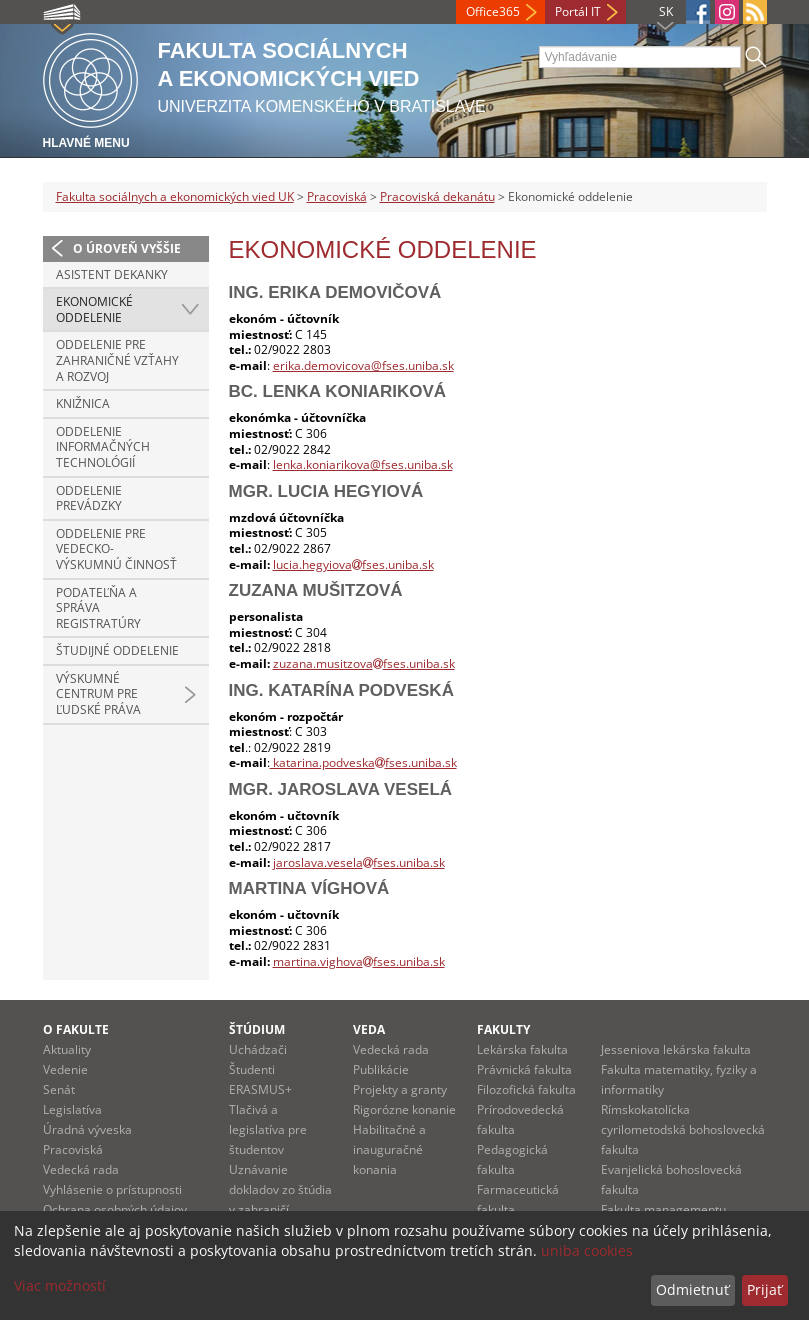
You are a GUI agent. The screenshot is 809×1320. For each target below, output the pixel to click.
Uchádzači (258, 1049)
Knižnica (83, 403)
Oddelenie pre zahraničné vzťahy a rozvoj (117, 360)
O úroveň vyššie (127, 248)
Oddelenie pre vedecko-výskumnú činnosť (116, 549)
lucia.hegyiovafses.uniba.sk (353, 564)
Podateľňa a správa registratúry (98, 608)
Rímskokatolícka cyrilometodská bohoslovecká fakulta (683, 1129)
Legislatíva (72, 1109)
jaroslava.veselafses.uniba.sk (359, 862)
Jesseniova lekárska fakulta (676, 1049)
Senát (59, 1089)
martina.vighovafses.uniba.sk (359, 961)
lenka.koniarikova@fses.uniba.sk (363, 464)
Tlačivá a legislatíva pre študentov (268, 1129)
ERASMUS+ (260, 1089)
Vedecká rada (81, 1169)
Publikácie (381, 1069)
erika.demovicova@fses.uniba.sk (363, 365)
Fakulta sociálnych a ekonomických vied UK (175, 196)
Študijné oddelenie (117, 650)
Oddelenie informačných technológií (103, 447)
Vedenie (65, 1069)
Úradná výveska (87, 1129)
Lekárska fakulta (522, 1049)
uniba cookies (587, 1250)
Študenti (252, 1069)
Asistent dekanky (112, 274)
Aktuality (67, 1049)
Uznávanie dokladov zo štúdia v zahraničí (280, 1189)
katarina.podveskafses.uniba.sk (363, 762)
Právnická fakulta (524, 1069)
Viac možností (60, 1285)
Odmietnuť (692, 1289)
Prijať (764, 1289)
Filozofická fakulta (526, 1089)
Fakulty (503, 1029)
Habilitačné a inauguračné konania (389, 1149)
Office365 (493, 11)
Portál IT (578, 11)
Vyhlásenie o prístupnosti (112, 1189)
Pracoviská (337, 196)
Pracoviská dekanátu (437, 196)
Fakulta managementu (663, 1209)
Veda (369, 1029)
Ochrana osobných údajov (115, 1209)
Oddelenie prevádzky (89, 498)
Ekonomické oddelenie (94, 309)
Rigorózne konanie (404, 1109)
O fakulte (76, 1029)
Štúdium (257, 1029)
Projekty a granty (400, 1089)
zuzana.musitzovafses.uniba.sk (364, 663)
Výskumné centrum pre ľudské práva (98, 694)
